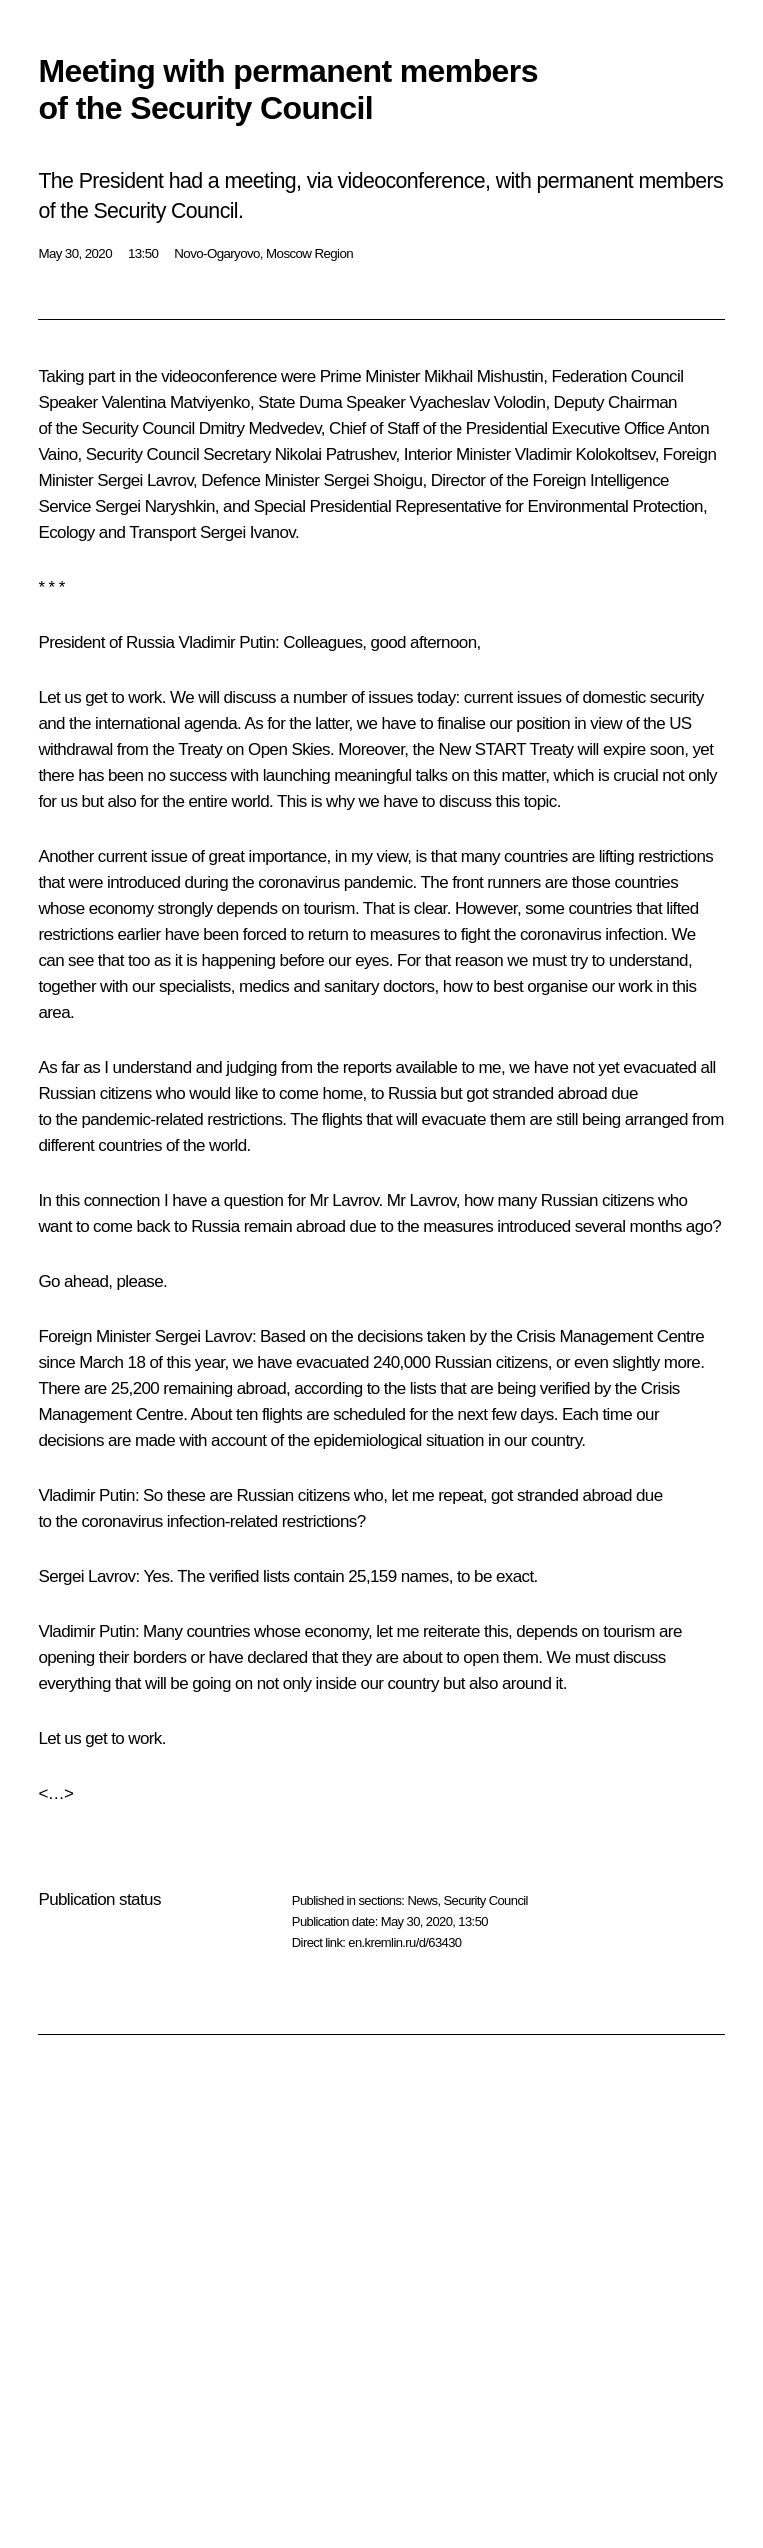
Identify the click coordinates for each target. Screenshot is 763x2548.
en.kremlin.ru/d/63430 (404, 1942)
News (422, 1900)
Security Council (486, 1900)
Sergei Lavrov (145, 480)
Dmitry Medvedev (260, 428)
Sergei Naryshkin (155, 506)
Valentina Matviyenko (176, 402)
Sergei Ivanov (247, 532)
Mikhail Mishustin (483, 376)
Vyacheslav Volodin (477, 402)
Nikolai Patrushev (335, 454)
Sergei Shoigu (372, 480)
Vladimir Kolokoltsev (585, 454)
